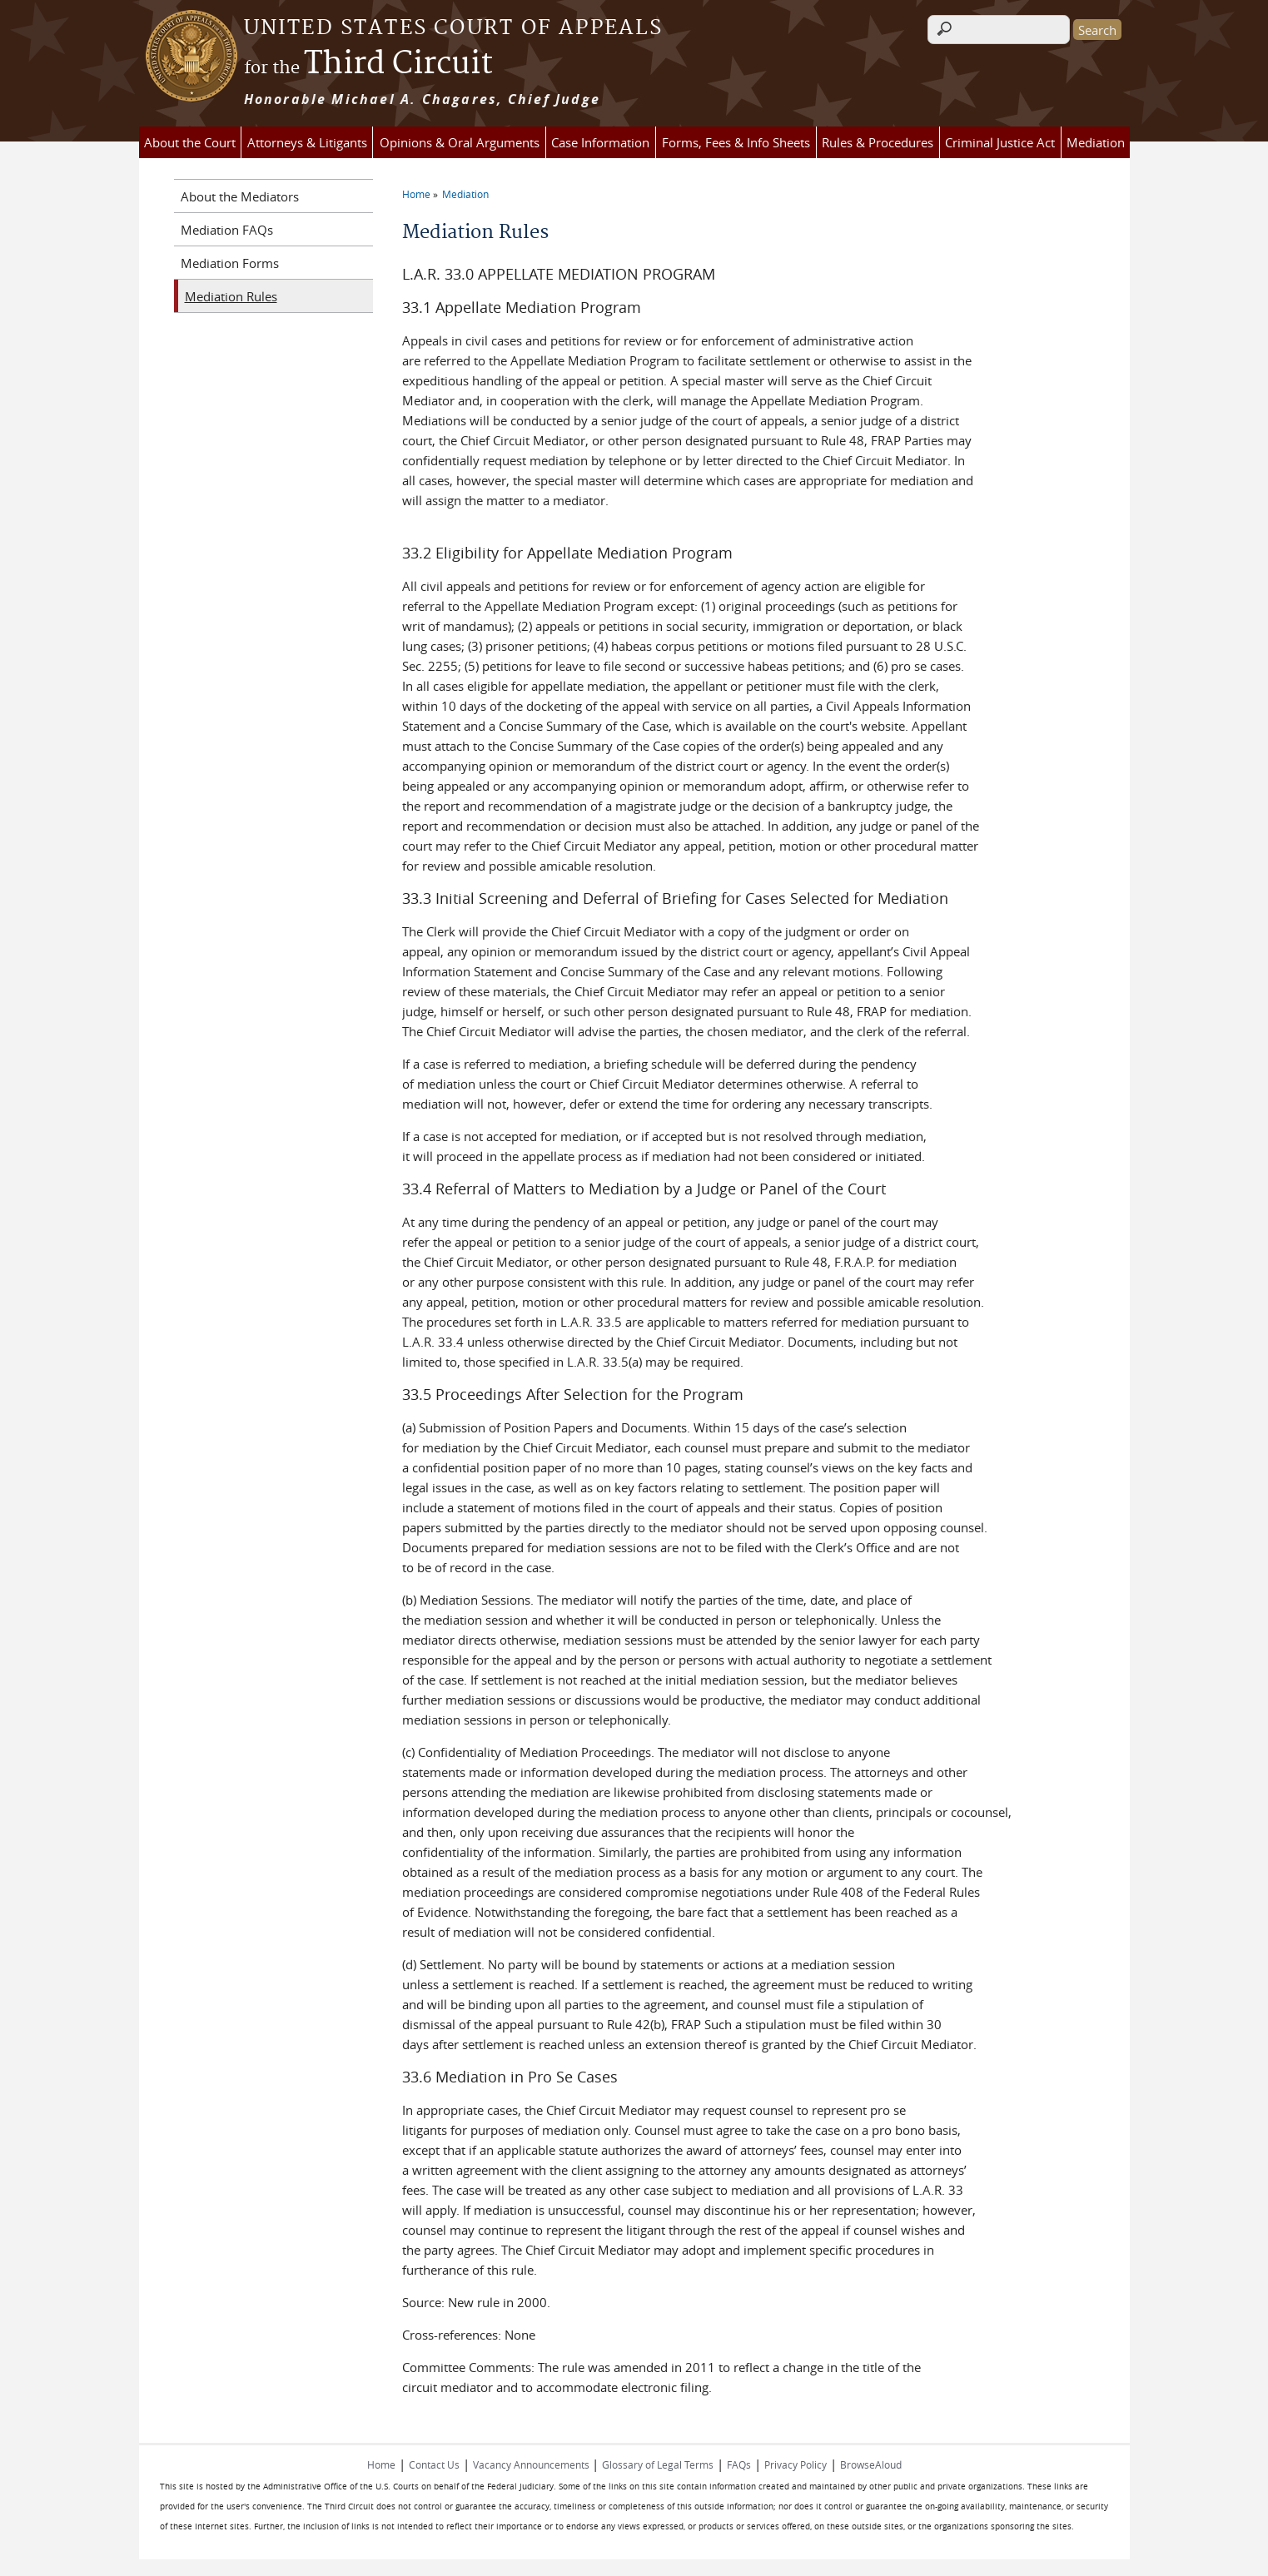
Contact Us (434, 2464)
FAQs (739, 2464)
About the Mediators (240, 196)
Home (416, 194)
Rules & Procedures (877, 142)
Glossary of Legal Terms (658, 2464)
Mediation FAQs (227, 229)
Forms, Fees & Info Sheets (736, 142)
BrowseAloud (871, 2464)
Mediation (1096, 142)
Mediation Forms (230, 263)
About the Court (190, 142)
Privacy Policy (795, 2464)
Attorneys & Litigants (307, 142)
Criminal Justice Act (1000, 142)
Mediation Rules (231, 296)
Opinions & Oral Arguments (460, 142)
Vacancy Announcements (532, 2464)
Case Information (600, 142)
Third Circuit (368, 64)
